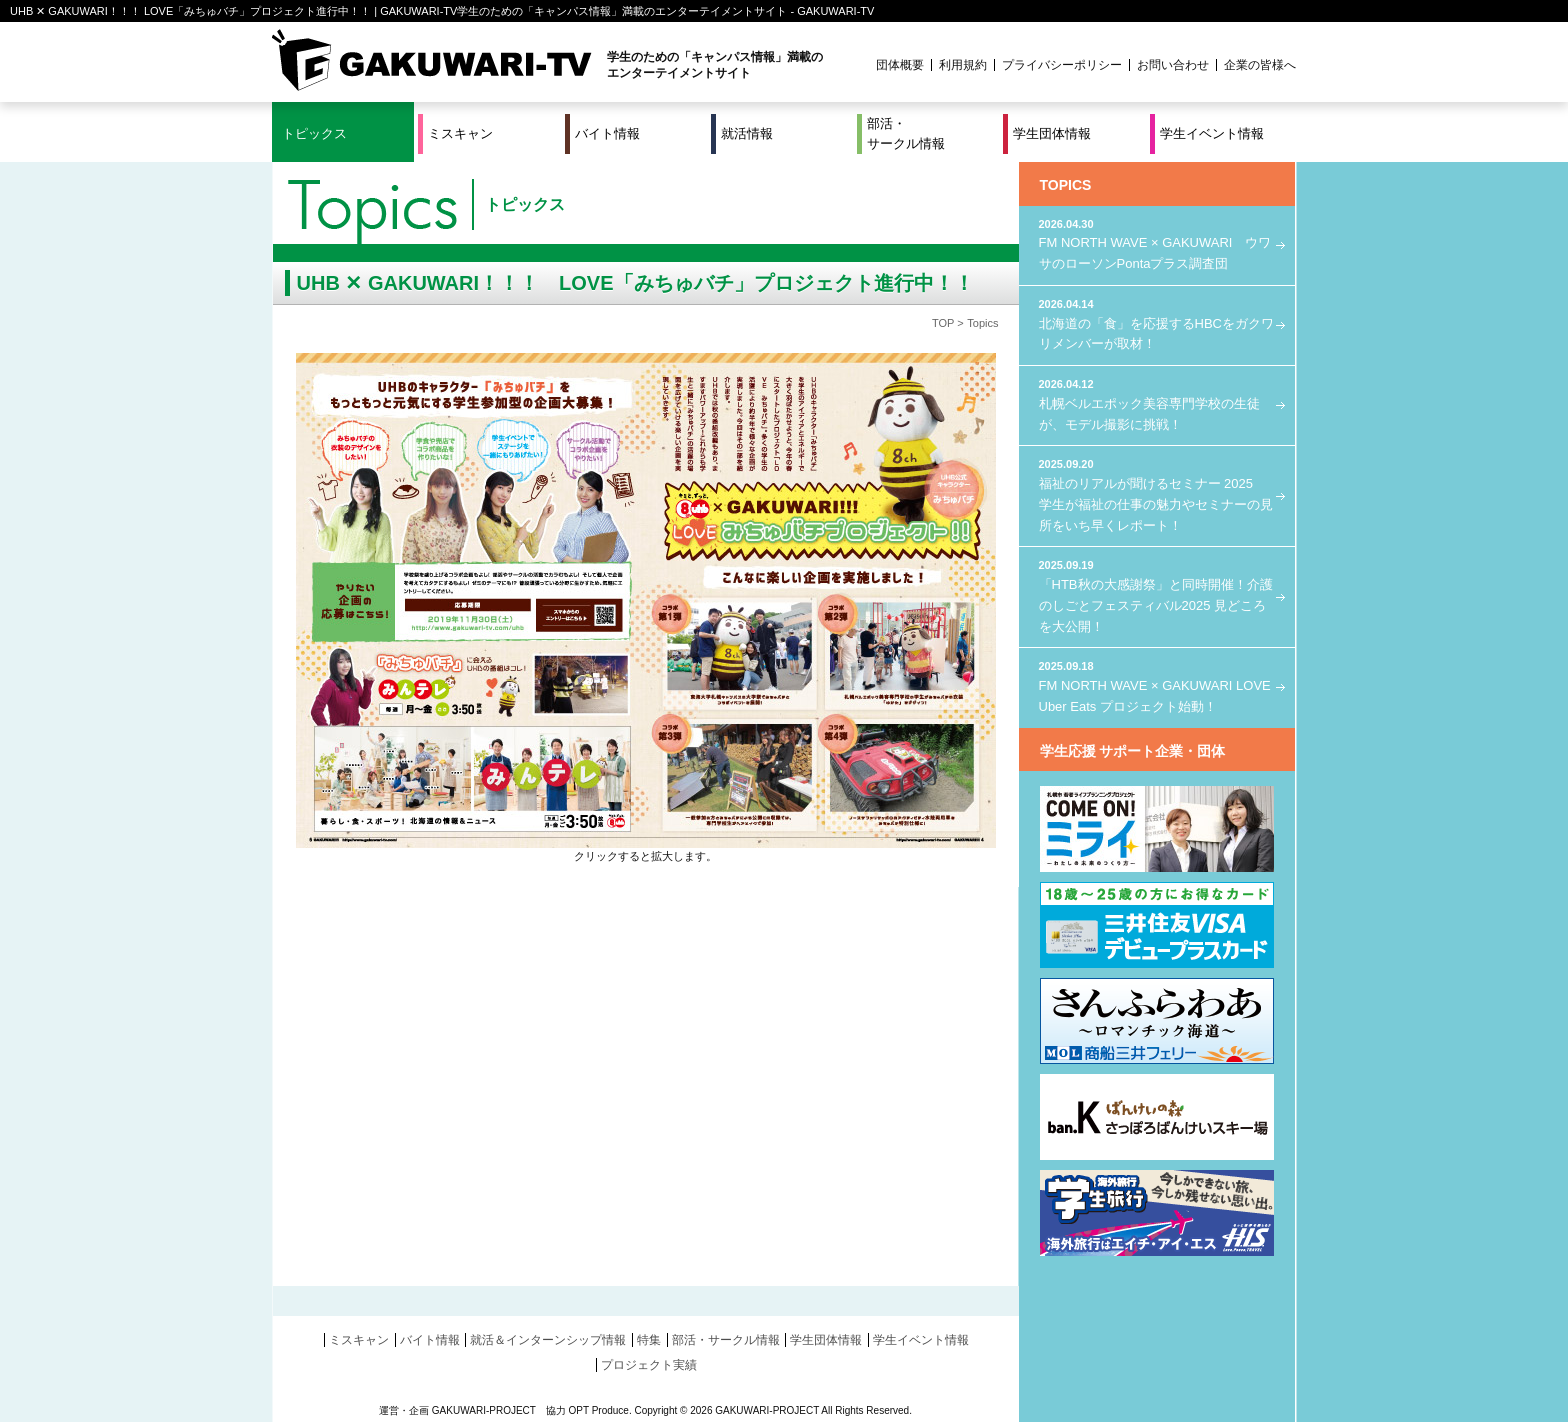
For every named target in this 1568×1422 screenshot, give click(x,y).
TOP (943, 323)
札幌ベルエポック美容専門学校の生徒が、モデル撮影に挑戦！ (1157, 403)
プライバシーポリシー (1062, 65)
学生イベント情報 (1212, 133)
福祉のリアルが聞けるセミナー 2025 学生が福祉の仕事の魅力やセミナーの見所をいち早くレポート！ (1157, 494)
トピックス (314, 133)
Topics (982, 323)
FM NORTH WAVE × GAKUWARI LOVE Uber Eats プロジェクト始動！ (1157, 685)
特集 (649, 1340)
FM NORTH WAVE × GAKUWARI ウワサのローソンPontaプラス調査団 (1157, 243)
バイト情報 (607, 133)
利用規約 (963, 65)
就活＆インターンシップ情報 (548, 1340)
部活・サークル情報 (906, 133)
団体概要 (900, 65)
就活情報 (747, 133)
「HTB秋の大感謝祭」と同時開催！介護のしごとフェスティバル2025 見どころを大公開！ (1157, 595)
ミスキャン (460, 133)
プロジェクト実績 (649, 1365)
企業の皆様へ (1260, 65)
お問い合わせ (1173, 65)
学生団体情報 (1052, 133)
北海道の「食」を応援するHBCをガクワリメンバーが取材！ (1157, 323)
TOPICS (1066, 185)
